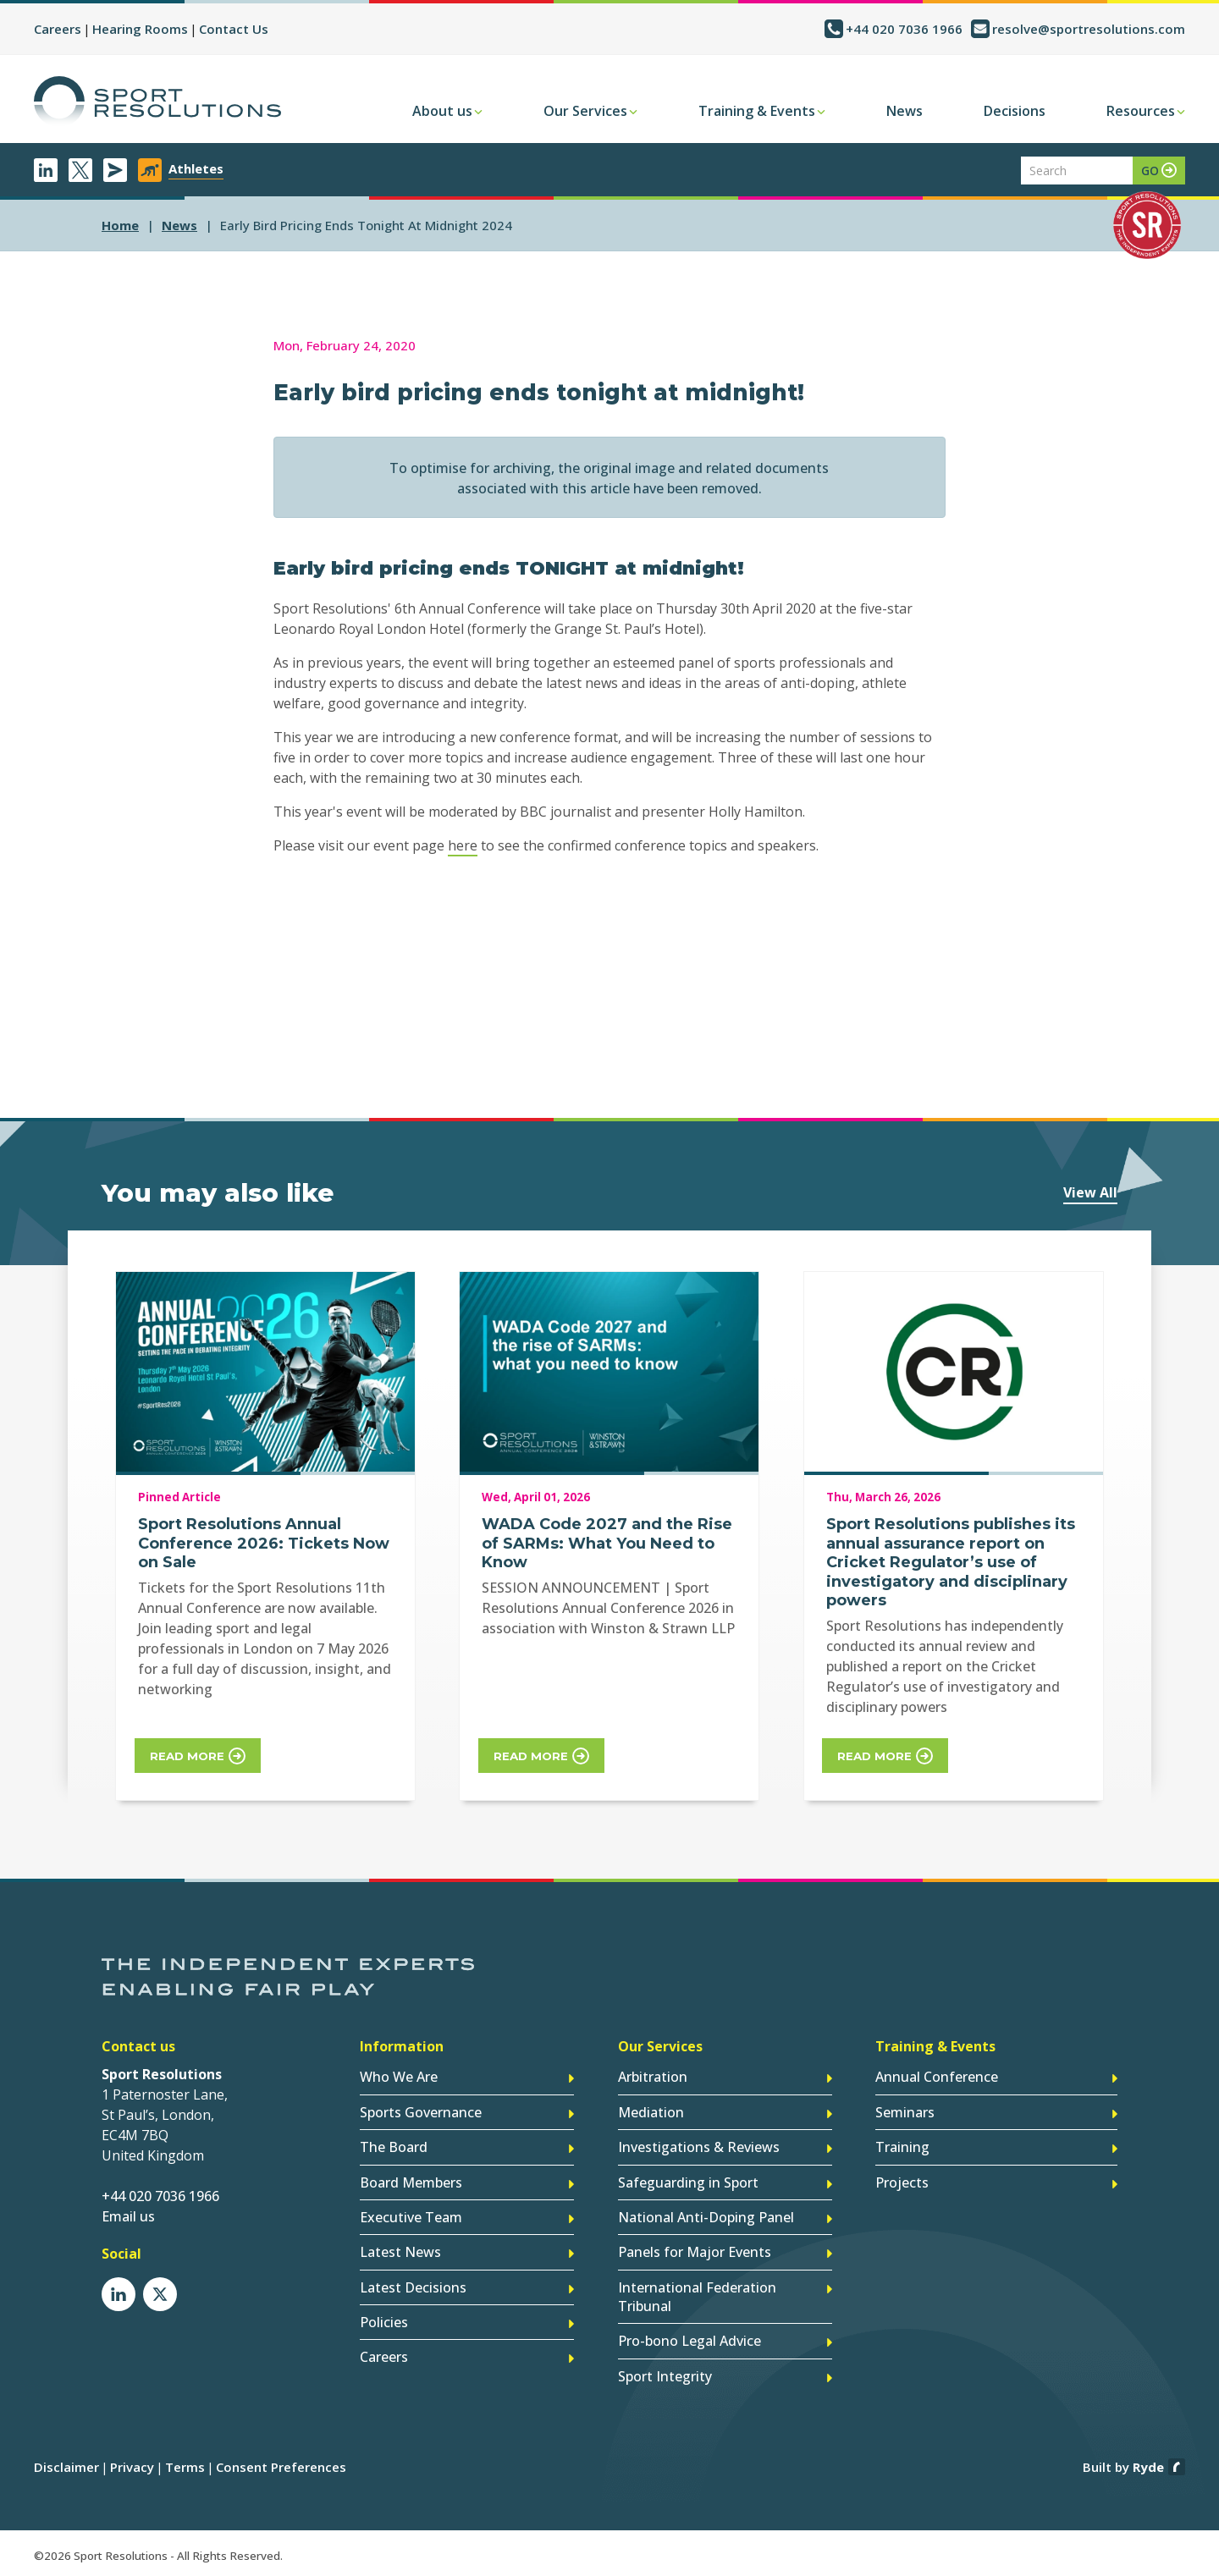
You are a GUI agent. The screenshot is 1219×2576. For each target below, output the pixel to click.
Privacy (132, 2465)
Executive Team (411, 2217)
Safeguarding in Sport (688, 2182)
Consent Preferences (281, 2465)
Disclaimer (66, 2465)
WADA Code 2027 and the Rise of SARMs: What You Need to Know (607, 1543)
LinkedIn (46, 170)
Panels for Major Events (694, 2252)
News (904, 111)
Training (902, 2147)
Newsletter (115, 170)
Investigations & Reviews (699, 2147)
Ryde (1148, 2465)
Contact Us (233, 28)
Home (120, 225)
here (462, 845)
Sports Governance (421, 2113)
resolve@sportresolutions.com (1088, 28)
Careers (57, 28)
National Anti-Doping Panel (706, 2217)
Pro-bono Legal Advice (689, 2340)
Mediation (651, 2113)
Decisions (1014, 111)
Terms (185, 2465)
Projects (902, 2182)
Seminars (905, 2113)
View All (1090, 1192)
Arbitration (652, 2078)
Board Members (411, 2182)
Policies (384, 2321)
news (179, 225)
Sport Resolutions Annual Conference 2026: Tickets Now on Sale (263, 1543)
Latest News (400, 2252)
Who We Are (399, 2078)
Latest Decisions (413, 2286)
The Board (393, 2147)
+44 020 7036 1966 (904, 28)
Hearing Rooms (140, 28)
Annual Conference (936, 2078)
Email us (128, 2218)
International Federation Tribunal (697, 2296)
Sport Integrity (665, 2374)
